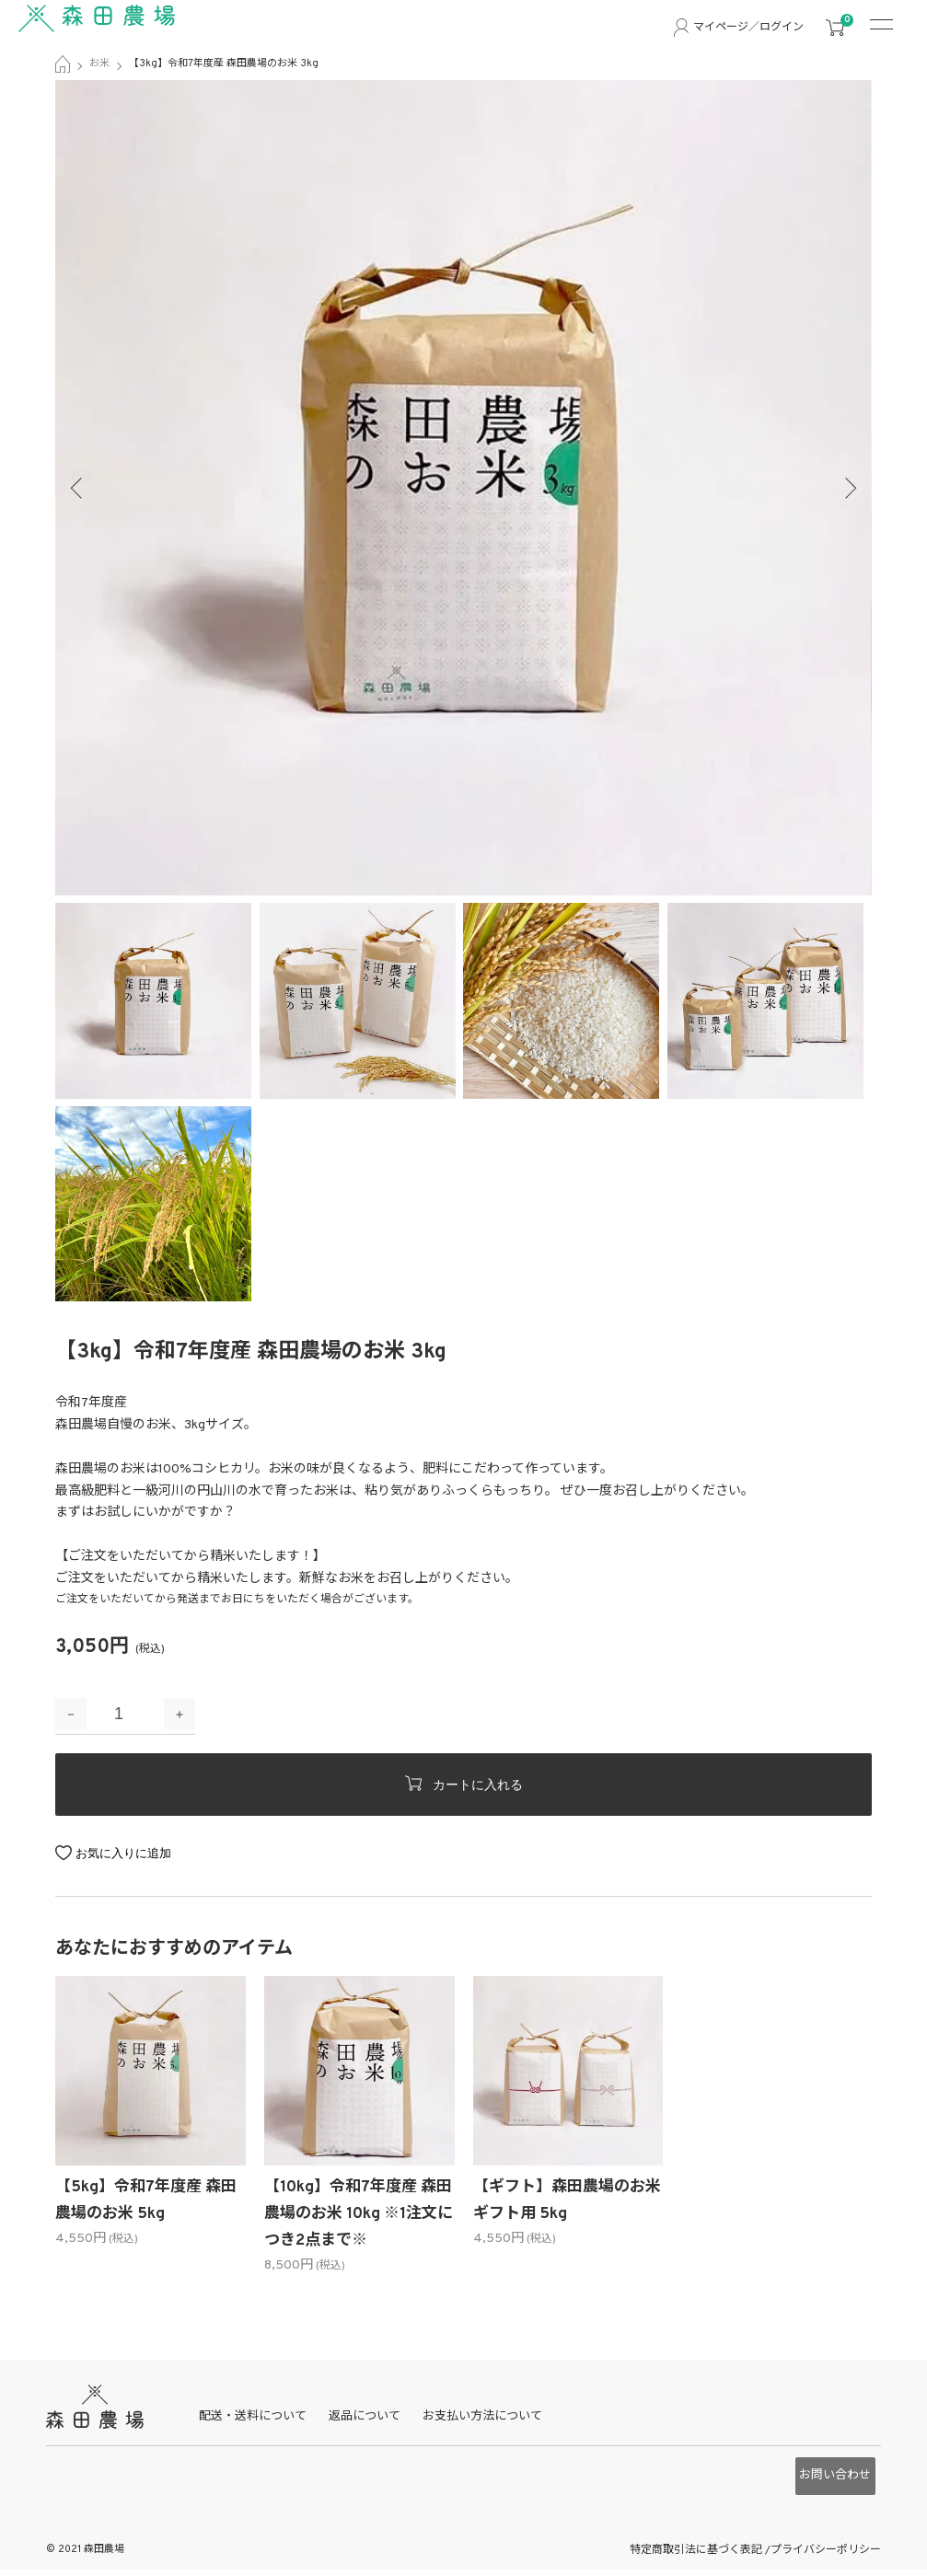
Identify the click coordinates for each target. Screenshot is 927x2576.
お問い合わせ (827, 2477)
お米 (99, 63)
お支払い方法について (495, 2426)
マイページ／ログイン (748, 27)
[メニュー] (890, 27)
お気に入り (105, 1853)
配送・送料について (265, 2426)
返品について (377, 2426)
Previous (83, 488)
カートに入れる (464, 1783)
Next (844, 488)
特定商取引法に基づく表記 (697, 2539)
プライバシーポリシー (826, 2539)
